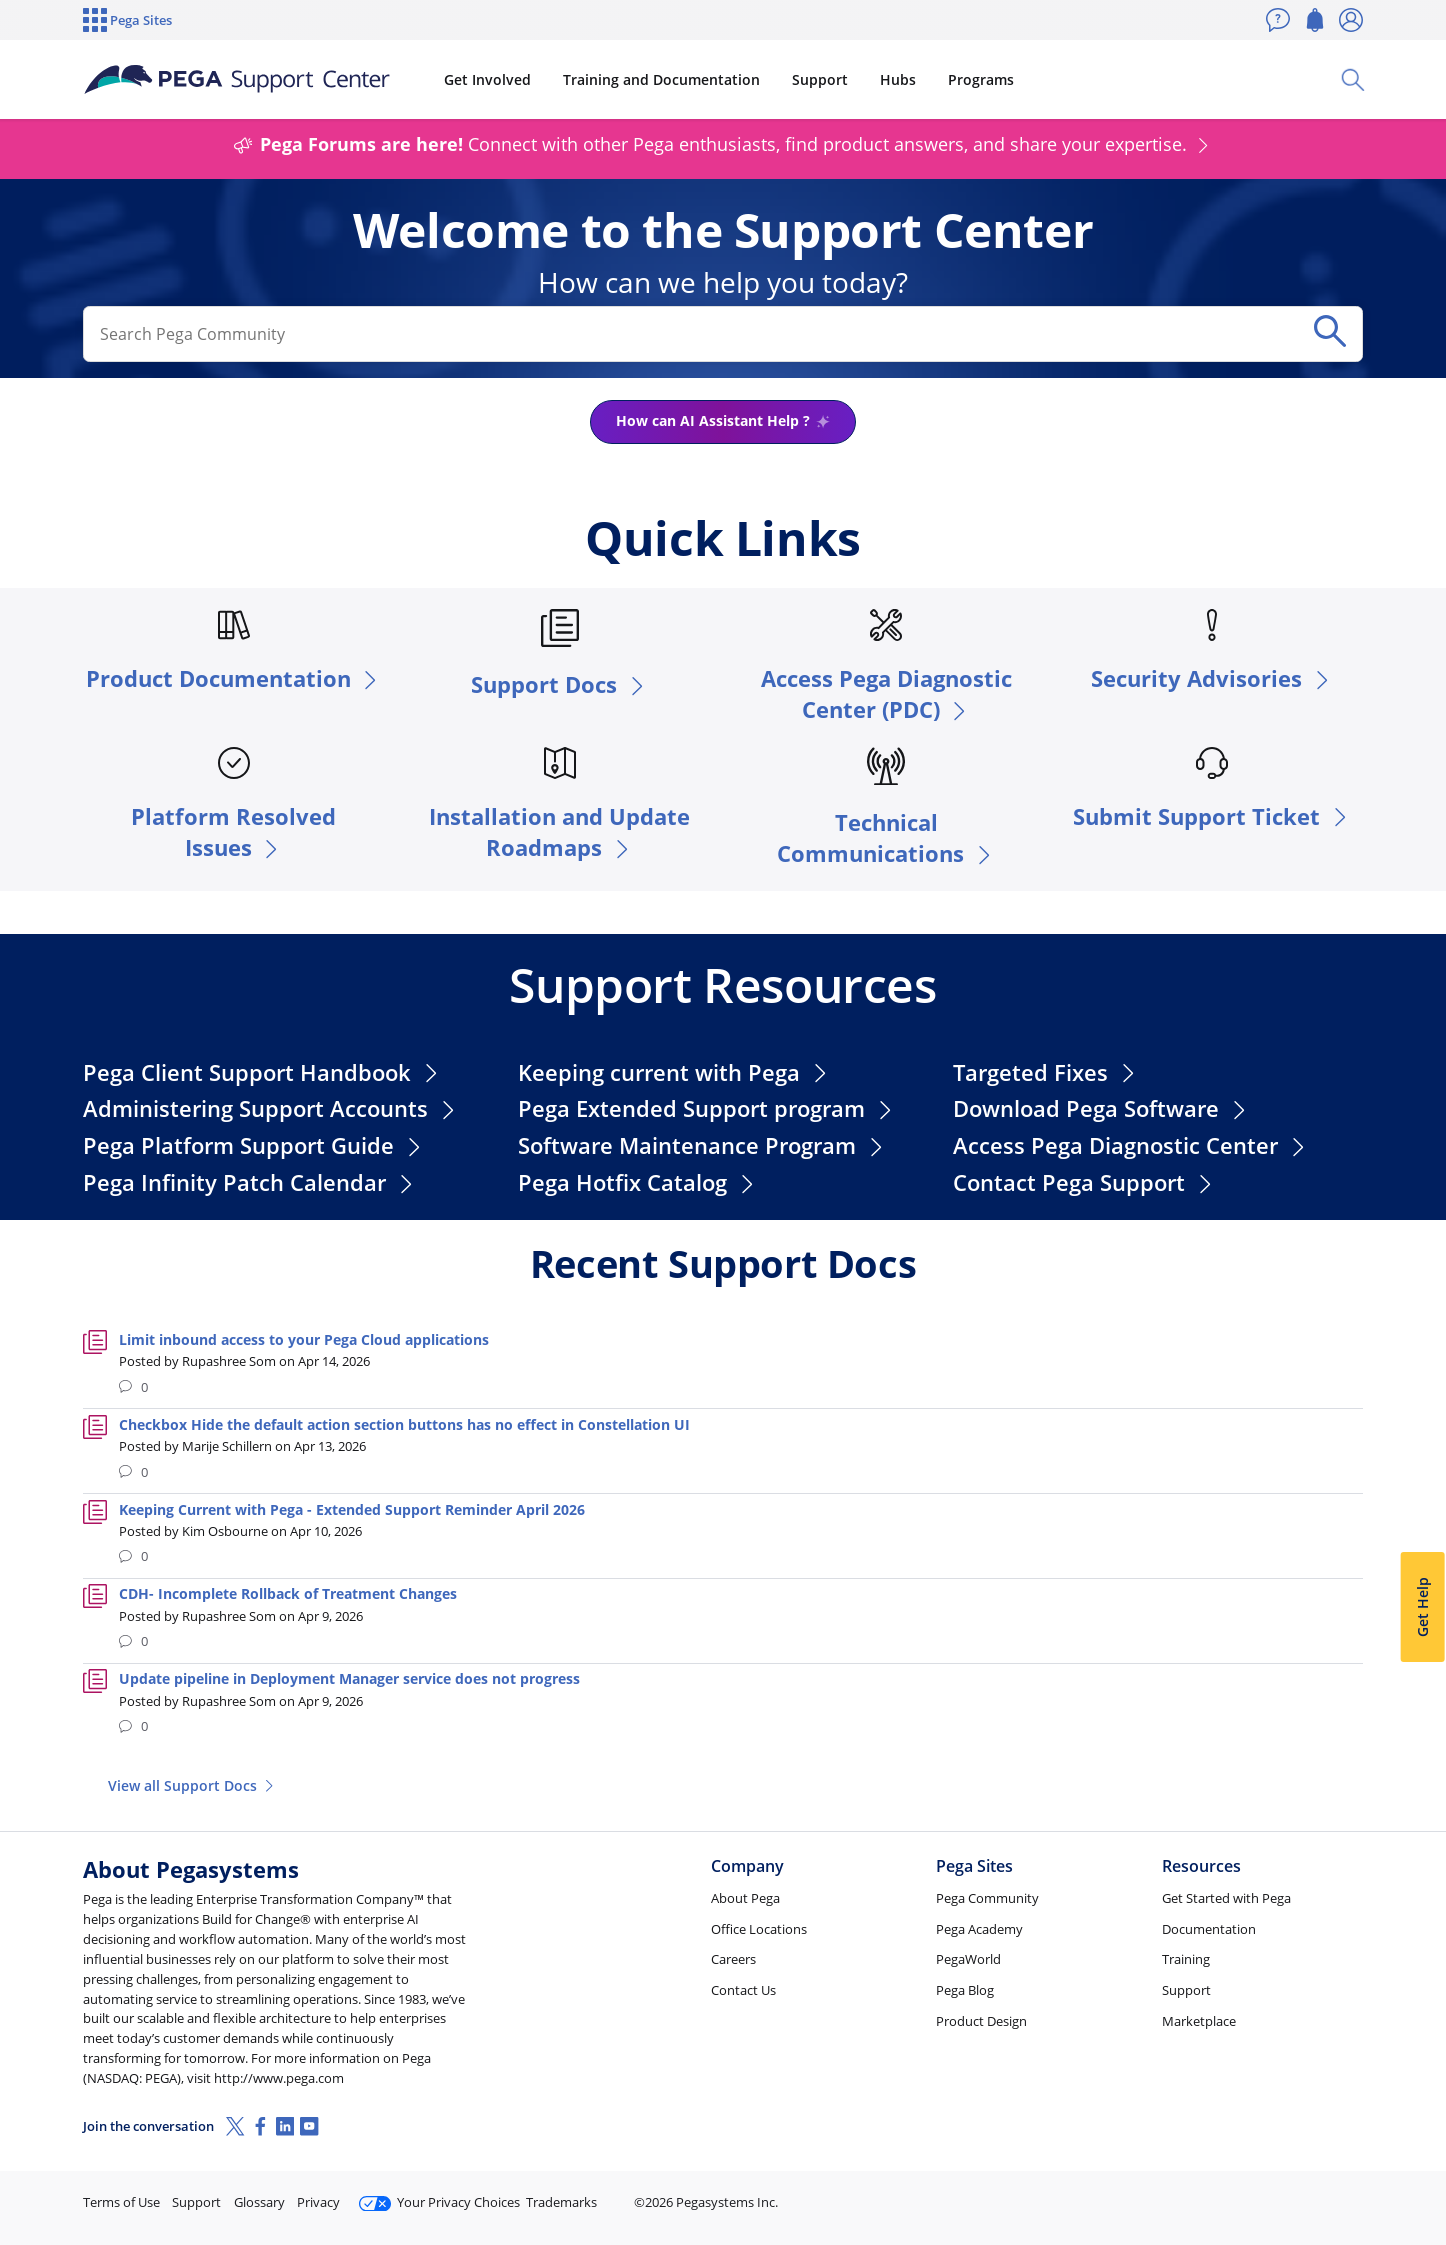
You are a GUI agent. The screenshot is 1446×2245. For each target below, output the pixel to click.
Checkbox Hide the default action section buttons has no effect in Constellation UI (404, 1424)
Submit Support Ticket (1212, 816)
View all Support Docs (192, 1785)
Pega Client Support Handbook (262, 1072)
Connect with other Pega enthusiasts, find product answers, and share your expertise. (723, 143)
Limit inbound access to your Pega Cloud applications (304, 1339)
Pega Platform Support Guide (254, 1145)
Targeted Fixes (1046, 1072)
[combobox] (693, 334)
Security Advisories (1212, 678)
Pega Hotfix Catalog (638, 1182)
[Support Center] (237, 80)
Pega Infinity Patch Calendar (250, 1182)
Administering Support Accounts (271, 1108)
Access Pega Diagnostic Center (1131, 1145)
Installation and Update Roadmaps (559, 832)
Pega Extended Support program (707, 1108)
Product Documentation (234, 678)
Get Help (1421, 1607)
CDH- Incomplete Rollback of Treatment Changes (288, 1593)
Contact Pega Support (1084, 1182)
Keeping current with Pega (674, 1072)
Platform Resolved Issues (233, 832)
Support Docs (559, 684)
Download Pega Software (1101, 1108)
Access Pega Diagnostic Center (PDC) (886, 694)
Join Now (1207, 2193)
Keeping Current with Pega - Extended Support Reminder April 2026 (352, 1509)
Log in (1316, 2193)
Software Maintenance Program (702, 1145)
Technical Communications (886, 838)
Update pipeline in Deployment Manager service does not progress (349, 1678)
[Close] (1418, 2166)
